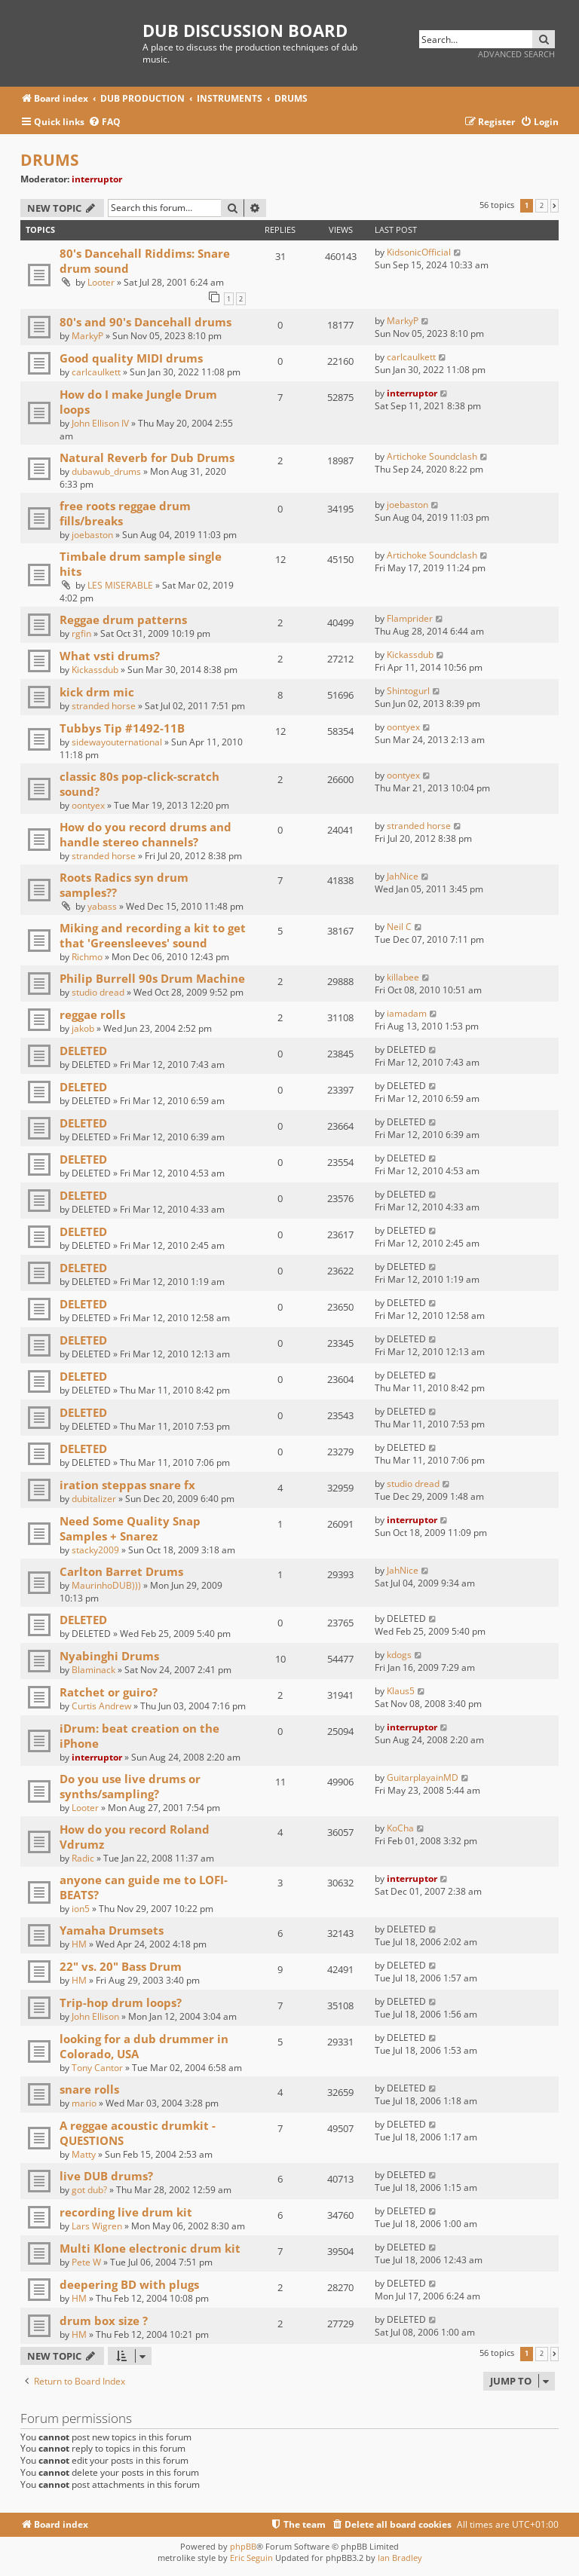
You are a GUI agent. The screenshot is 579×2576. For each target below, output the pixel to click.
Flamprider (410, 618)
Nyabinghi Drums (109, 1655)
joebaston (92, 534)
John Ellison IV (100, 423)
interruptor (97, 179)
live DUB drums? (106, 2175)
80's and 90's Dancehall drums (145, 321)
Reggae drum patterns (123, 619)
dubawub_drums (106, 471)
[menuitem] (104, 122)
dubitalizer (94, 1498)
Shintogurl (408, 690)
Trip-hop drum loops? (121, 2002)
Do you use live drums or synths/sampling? (130, 1786)
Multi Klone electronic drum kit (150, 2248)
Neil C (399, 926)
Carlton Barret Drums (121, 1571)
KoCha (400, 1828)
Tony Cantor (97, 2067)
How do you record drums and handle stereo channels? (145, 834)
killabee (403, 977)
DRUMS (49, 159)
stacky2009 (95, 1549)
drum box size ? (104, 2320)
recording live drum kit (126, 2212)
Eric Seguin (251, 2557)
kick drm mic (97, 691)
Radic (83, 1858)
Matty (84, 2154)
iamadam (407, 1013)
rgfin (81, 633)
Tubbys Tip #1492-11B (122, 728)
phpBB (243, 2546)
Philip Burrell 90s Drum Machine (152, 978)
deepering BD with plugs (129, 2284)
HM (79, 1944)
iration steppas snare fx (127, 1484)
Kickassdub (95, 669)
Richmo (87, 956)
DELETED (83, 1050)
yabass (102, 906)
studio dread (98, 992)
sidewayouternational (117, 742)
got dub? (89, 2189)
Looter (101, 282)
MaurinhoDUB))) (106, 1585)
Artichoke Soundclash (432, 456)
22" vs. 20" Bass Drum (121, 1966)
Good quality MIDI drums (131, 358)
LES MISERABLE (120, 585)
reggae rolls (92, 1014)
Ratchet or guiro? (109, 1691)
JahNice (402, 876)
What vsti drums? (110, 655)
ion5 (81, 1908)
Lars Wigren (97, 2226)
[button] (554, 206)
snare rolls (89, 2089)
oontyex (403, 726)
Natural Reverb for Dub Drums (147, 457)
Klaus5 (401, 1690)
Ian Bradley (400, 2557)
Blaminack (93, 1669)
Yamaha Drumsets (112, 1930)
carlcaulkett (96, 372)
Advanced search (516, 54)
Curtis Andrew (101, 1705)
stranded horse (104, 705)
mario (84, 2103)
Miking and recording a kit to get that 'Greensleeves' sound (153, 935)
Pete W (86, 2262)
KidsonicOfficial (419, 252)
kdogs (399, 1654)
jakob (83, 1028)
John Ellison (95, 2016)
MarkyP (87, 335)
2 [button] (542, 205)
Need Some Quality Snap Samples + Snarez (130, 1528)
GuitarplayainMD (422, 1777)
